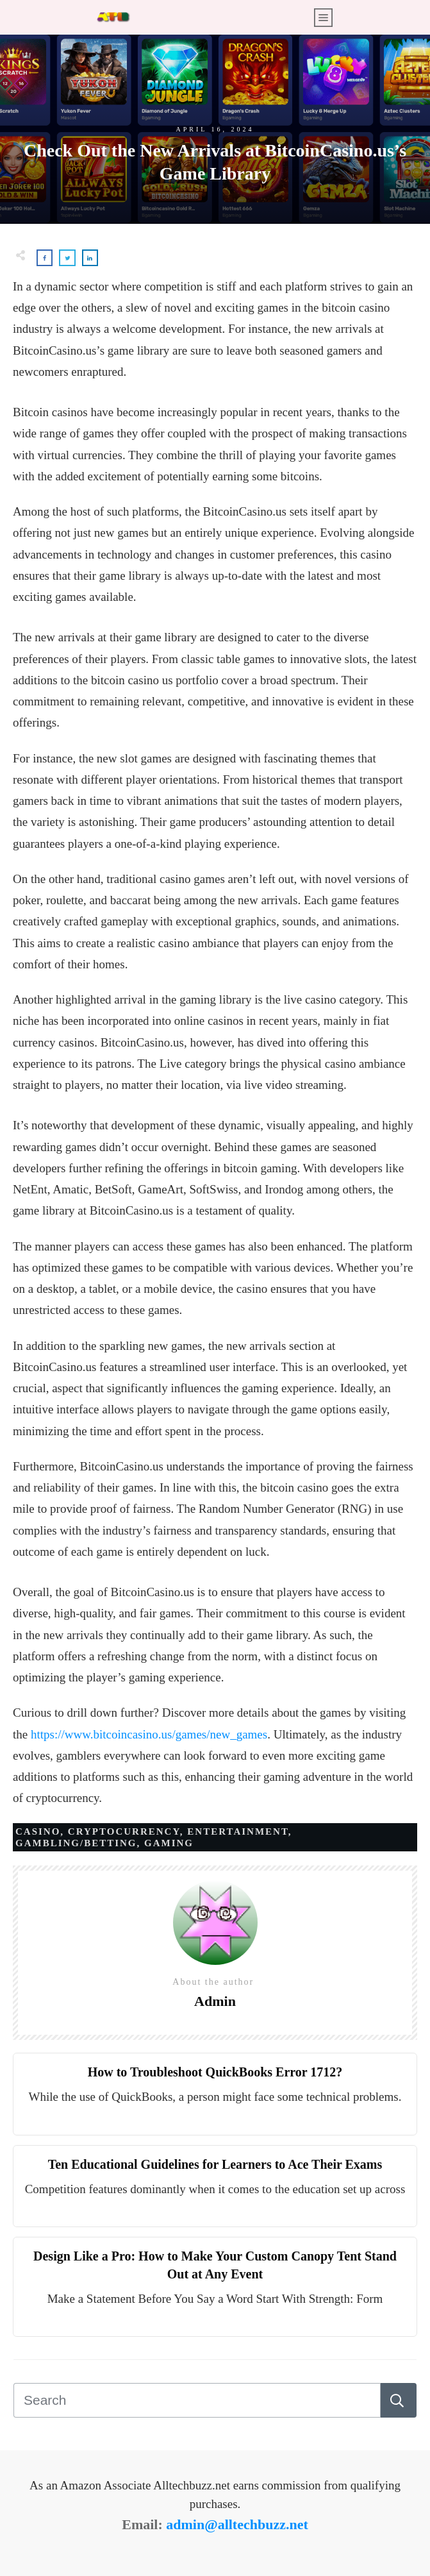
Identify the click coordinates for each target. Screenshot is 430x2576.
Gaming (169, 1843)
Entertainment (237, 1831)
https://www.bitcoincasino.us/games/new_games (149, 1734)
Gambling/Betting (76, 1843)
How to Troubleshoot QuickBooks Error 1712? (215, 2072)
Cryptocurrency (124, 1831)
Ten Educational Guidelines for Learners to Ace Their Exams (215, 2164)
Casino (37, 1831)
